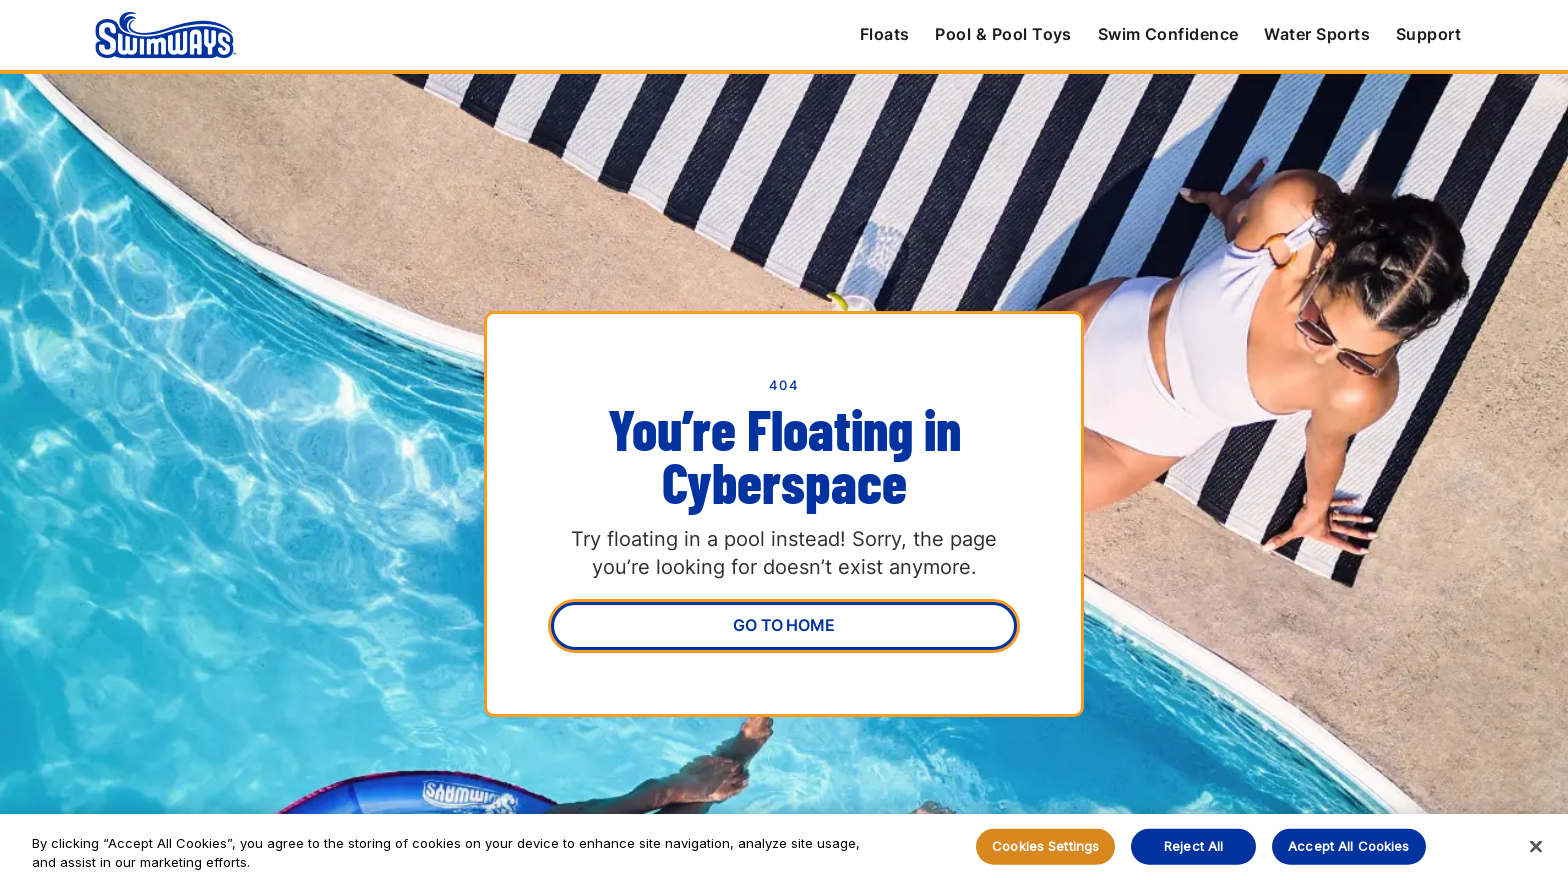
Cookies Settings (1045, 846)
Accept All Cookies (1348, 846)
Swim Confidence (1168, 34)
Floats (885, 34)
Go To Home (783, 625)
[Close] (1536, 847)
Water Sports (1317, 34)
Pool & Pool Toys (1003, 34)
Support (1428, 34)
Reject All (1193, 846)
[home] (165, 35)
